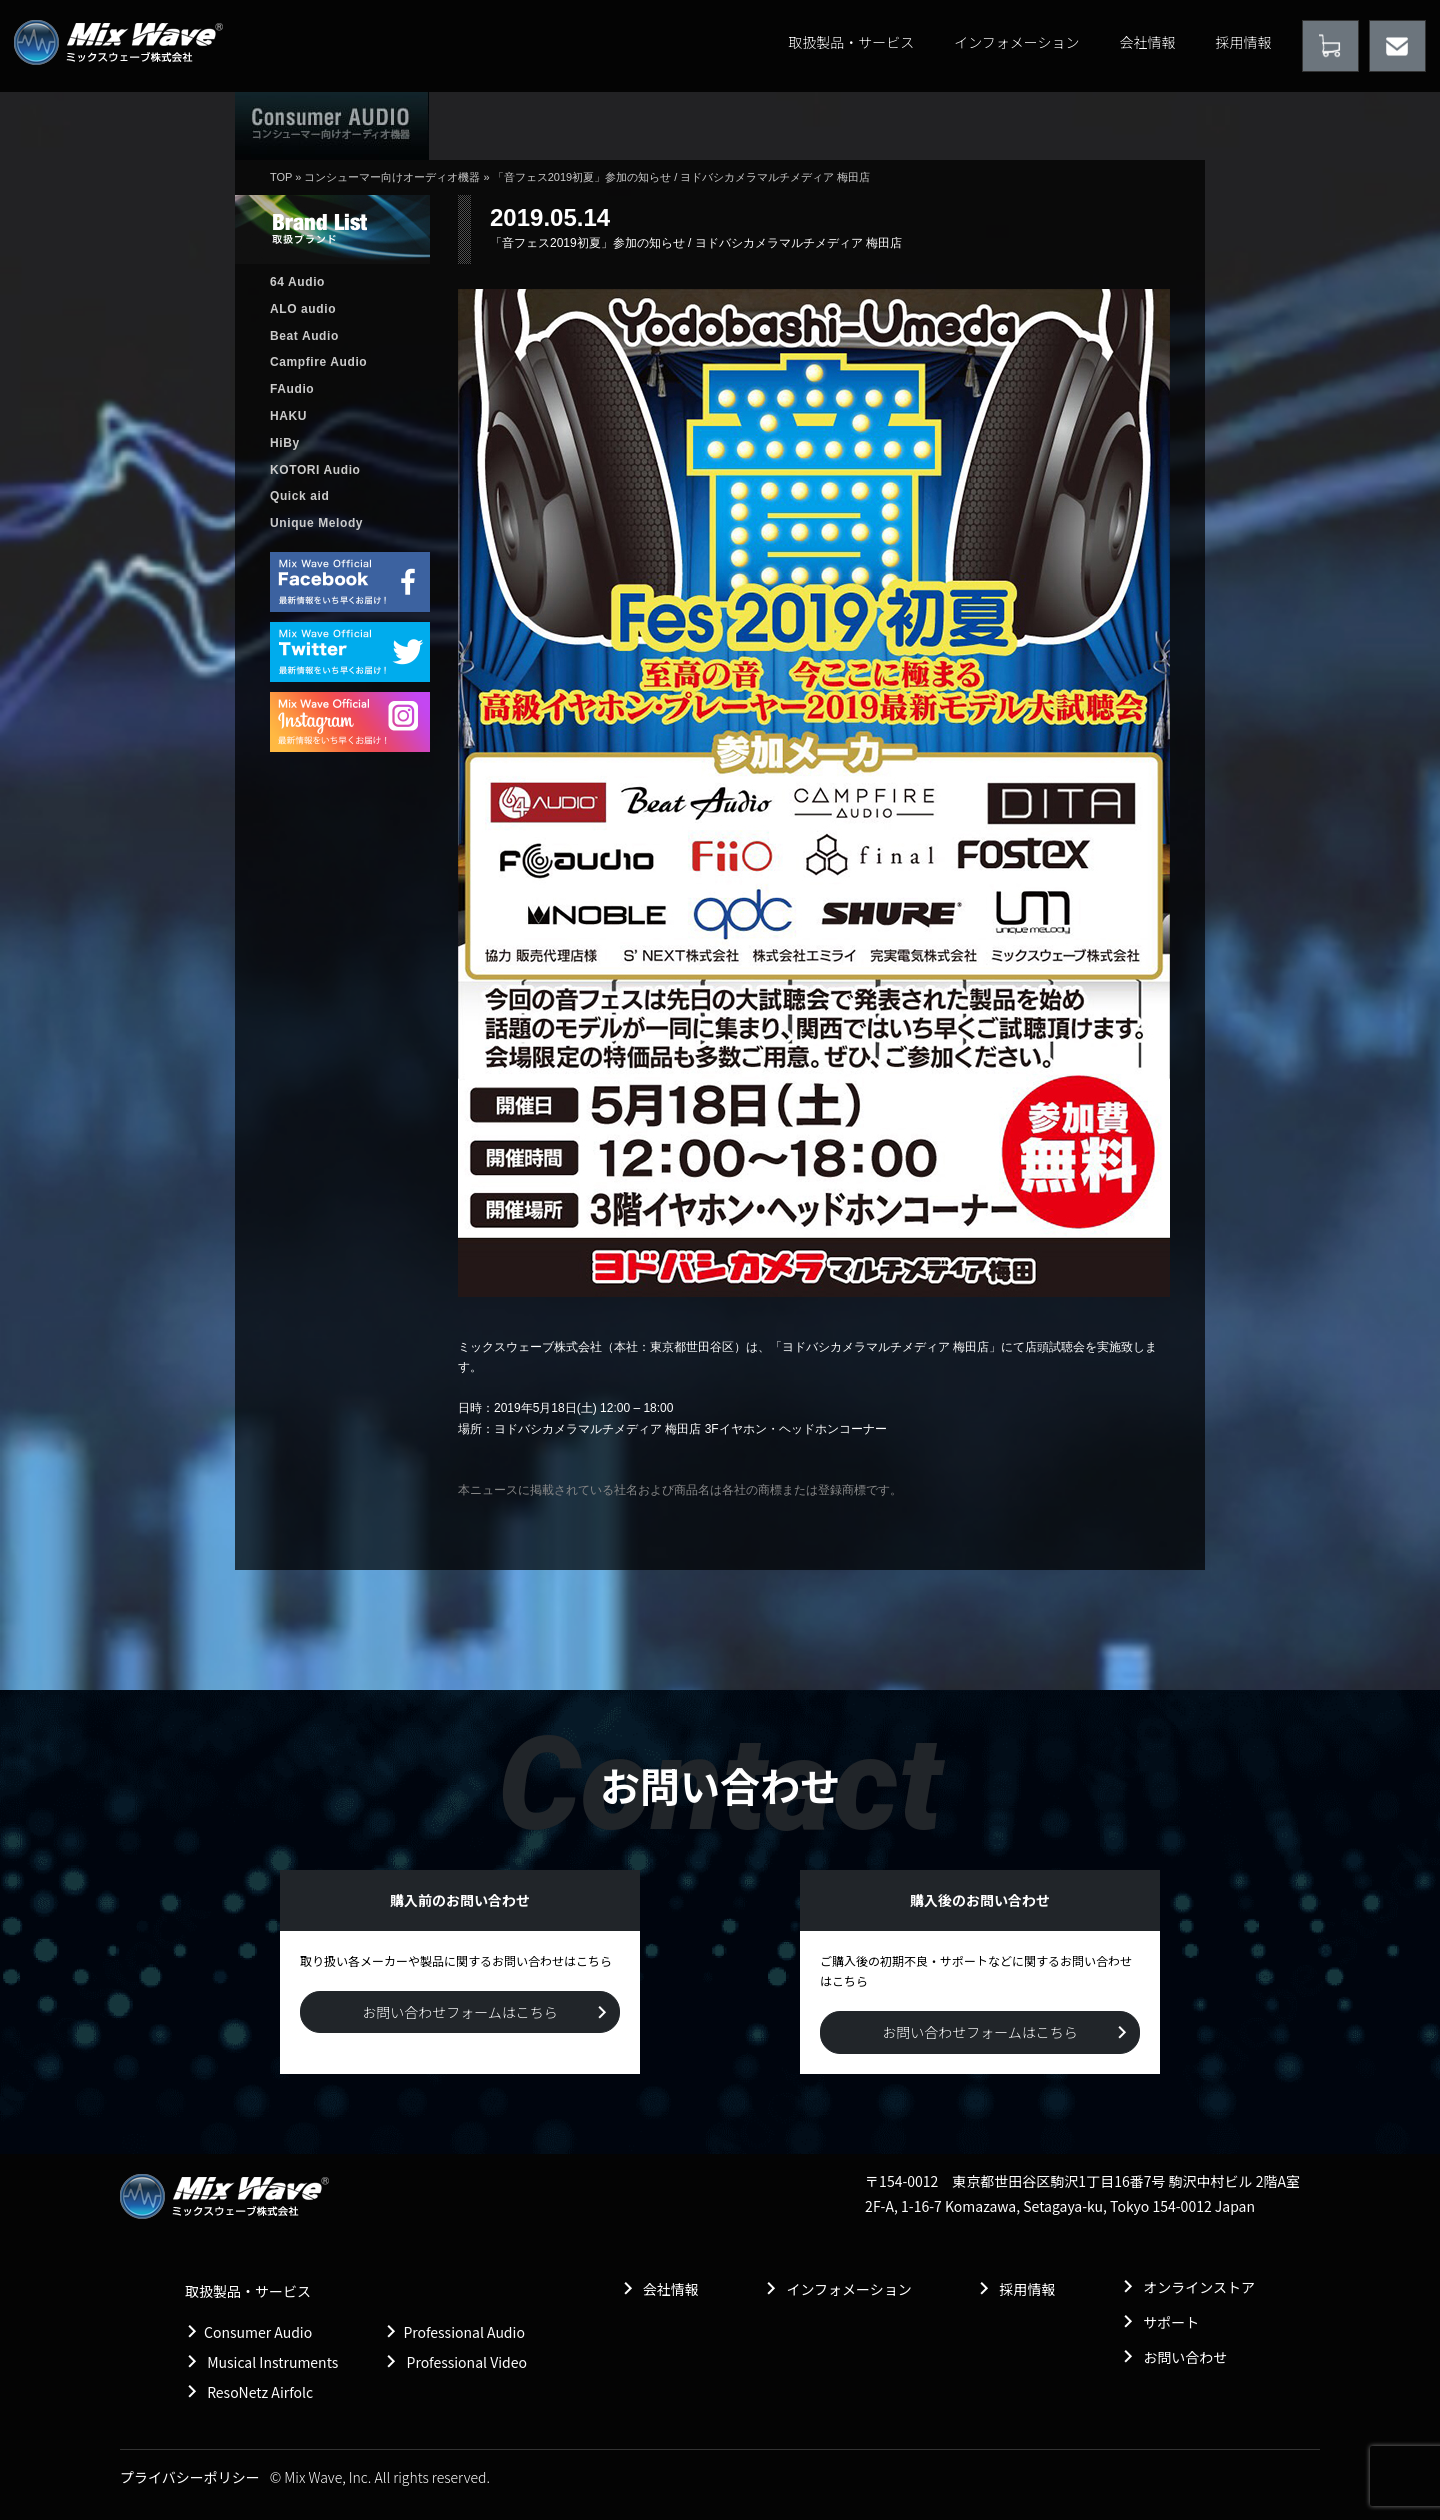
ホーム (504, 125)
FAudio (292, 389)
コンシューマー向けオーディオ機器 (392, 177)
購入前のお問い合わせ (1117, 125)
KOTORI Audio (315, 470)
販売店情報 (784, 125)
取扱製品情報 (647, 125)
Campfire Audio (318, 362)
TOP (281, 177)
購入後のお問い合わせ (941, 125)
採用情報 (1244, 42)
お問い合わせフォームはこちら (460, 2012)
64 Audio (297, 282)
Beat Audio (304, 336)
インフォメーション (1016, 42)
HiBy (285, 443)
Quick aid (299, 496)
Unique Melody (316, 523)
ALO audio (303, 309)
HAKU (288, 416)
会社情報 (1148, 42)
